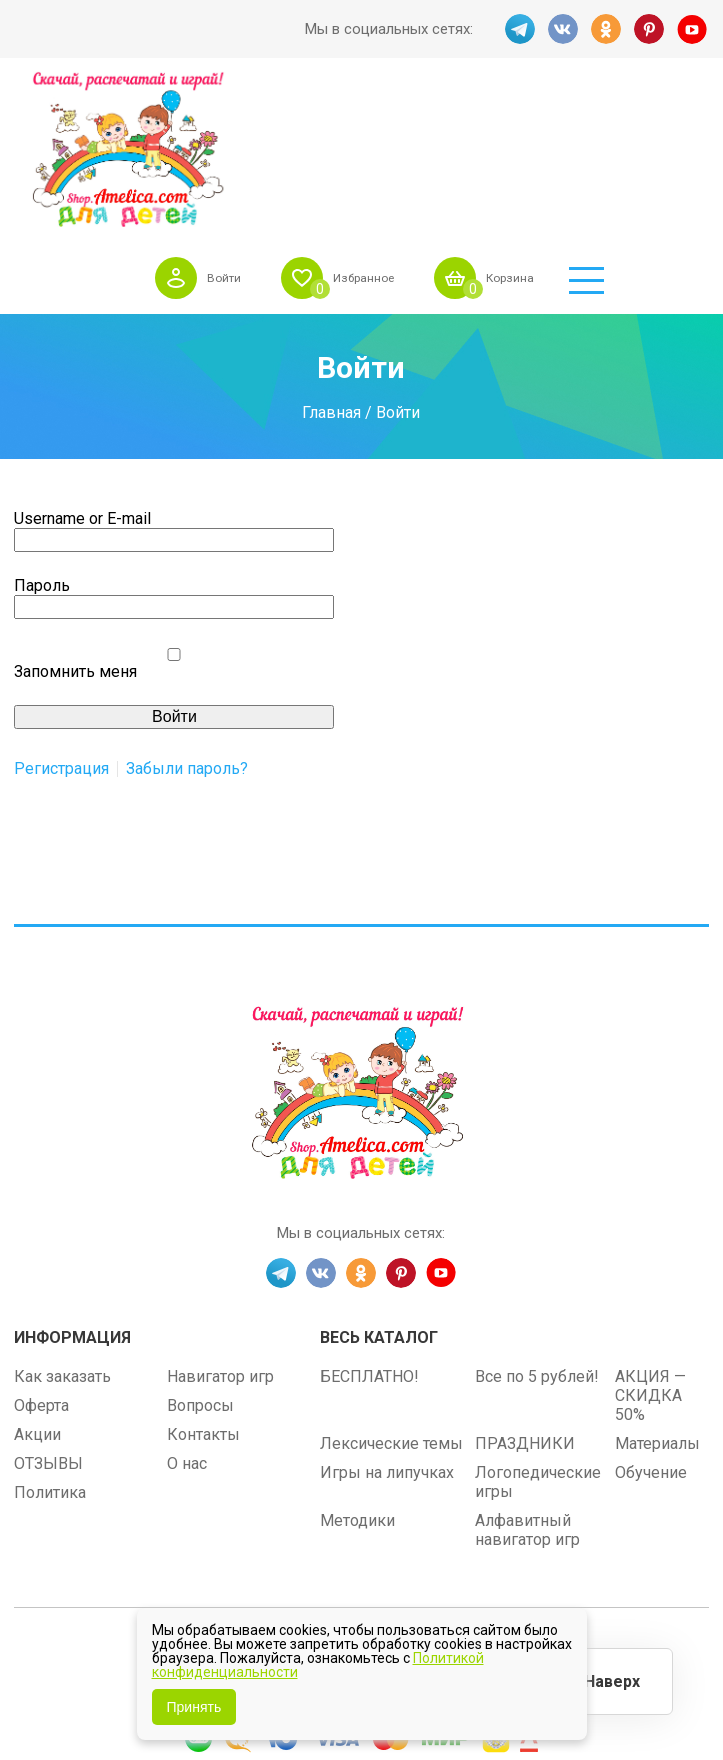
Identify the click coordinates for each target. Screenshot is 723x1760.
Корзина (609, 109)
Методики (357, 1370)
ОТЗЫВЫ (48, 1313)
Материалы (657, 1293)
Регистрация (61, 620)
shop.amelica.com (485, 1507)
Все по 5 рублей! (537, 1226)
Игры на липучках (387, 1322)
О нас (187, 1313)
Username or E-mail (82, 369)
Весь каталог (379, 1187)
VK (562, 29)
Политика (50, 1342)
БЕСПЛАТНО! (369, 1226)
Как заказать (62, 1226)
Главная (331, 262)
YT (694, 29)
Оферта (41, 1255)
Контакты (203, 1284)
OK (606, 29)
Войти (298, 109)
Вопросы (200, 1255)
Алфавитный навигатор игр (527, 1380)
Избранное (449, 109)
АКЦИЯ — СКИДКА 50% (650, 1245)
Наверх (609, 1679)
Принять (194, 1707)
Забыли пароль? (187, 620)
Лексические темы (391, 1293)
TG (518, 29)
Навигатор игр (220, 1226)
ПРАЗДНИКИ (525, 1293)
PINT (650, 29)
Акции (37, 1284)
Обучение (651, 1322)
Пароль (42, 436)
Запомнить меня (75, 522)
